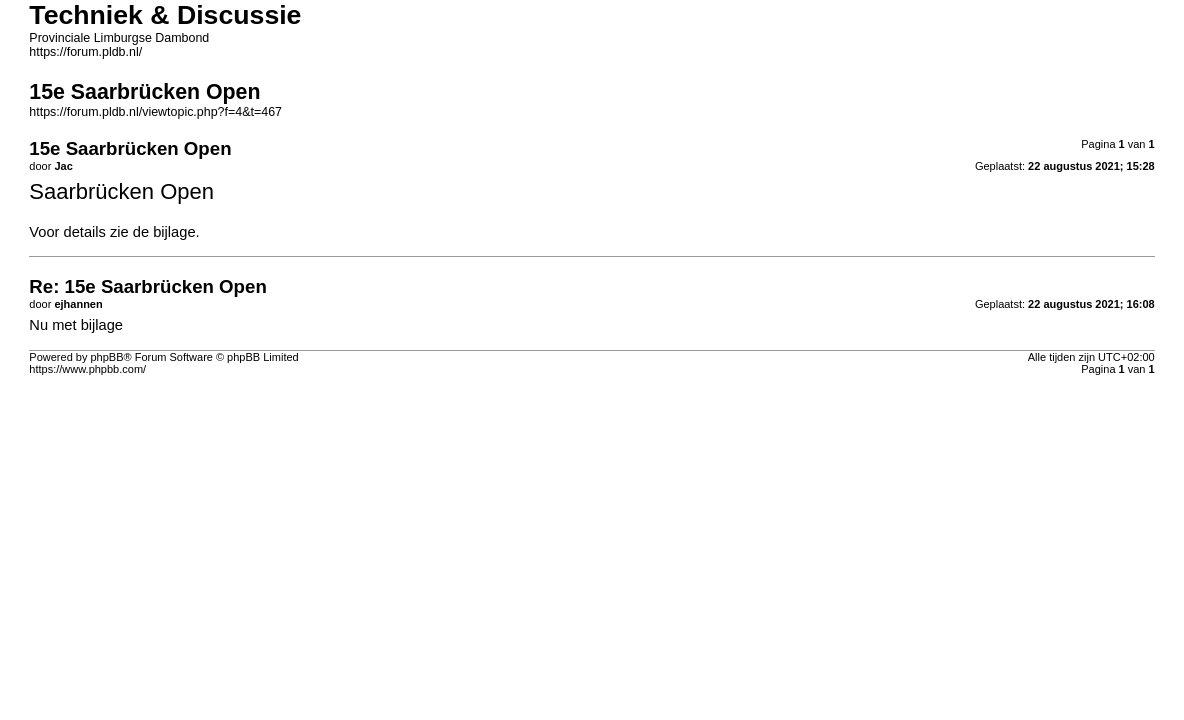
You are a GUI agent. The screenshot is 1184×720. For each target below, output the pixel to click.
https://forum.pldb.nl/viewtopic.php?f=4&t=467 (155, 112)
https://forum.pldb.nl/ (85, 52)
